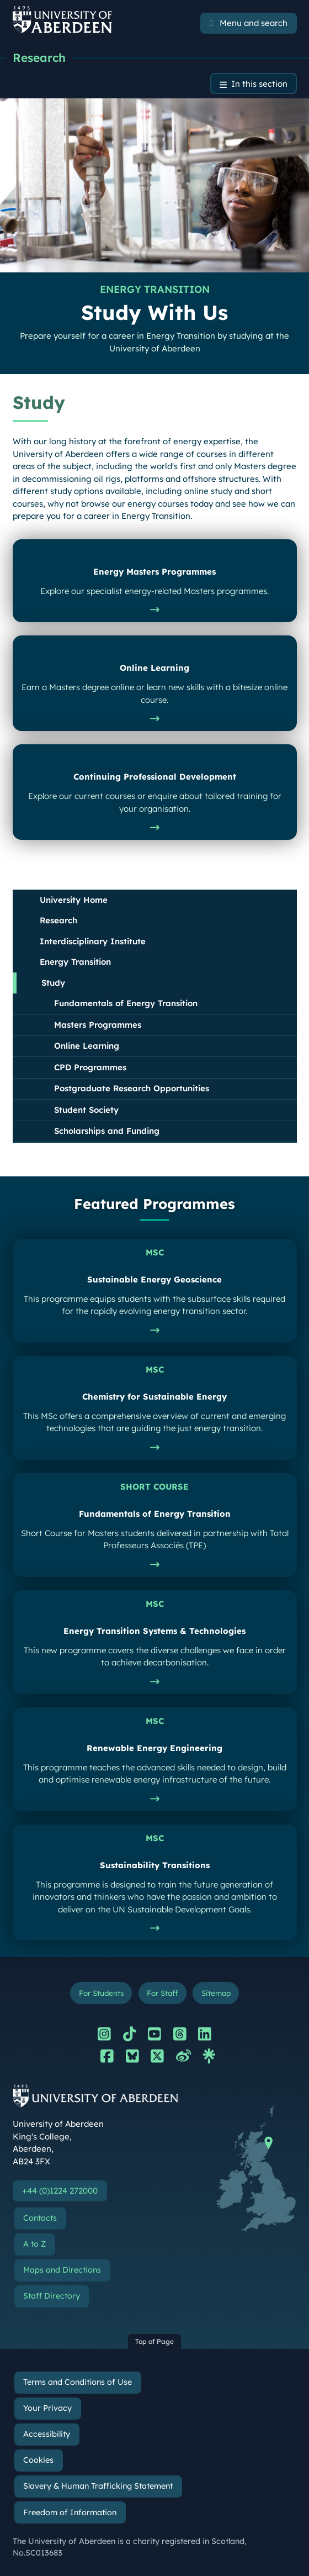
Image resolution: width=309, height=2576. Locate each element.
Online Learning (86, 1045)
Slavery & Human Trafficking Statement (98, 2486)
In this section (259, 83)
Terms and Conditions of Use (77, 2382)
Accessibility (46, 2434)
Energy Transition (75, 961)
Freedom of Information (69, 2512)
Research (39, 57)
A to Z (34, 2244)
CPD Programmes (90, 1067)
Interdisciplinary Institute (93, 941)
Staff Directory (51, 2296)
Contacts (40, 2218)
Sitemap (216, 1992)
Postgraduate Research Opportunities (131, 1088)
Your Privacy (47, 2408)
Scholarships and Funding (106, 1131)
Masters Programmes (97, 1024)
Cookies (38, 2460)
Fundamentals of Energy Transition (126, 1003)
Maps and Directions (62, 2270)
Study (53, 982)
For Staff (162, 1992)
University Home (74, 900)
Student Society (86, 1110)
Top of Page (154, 2341)
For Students (101, 1992)
